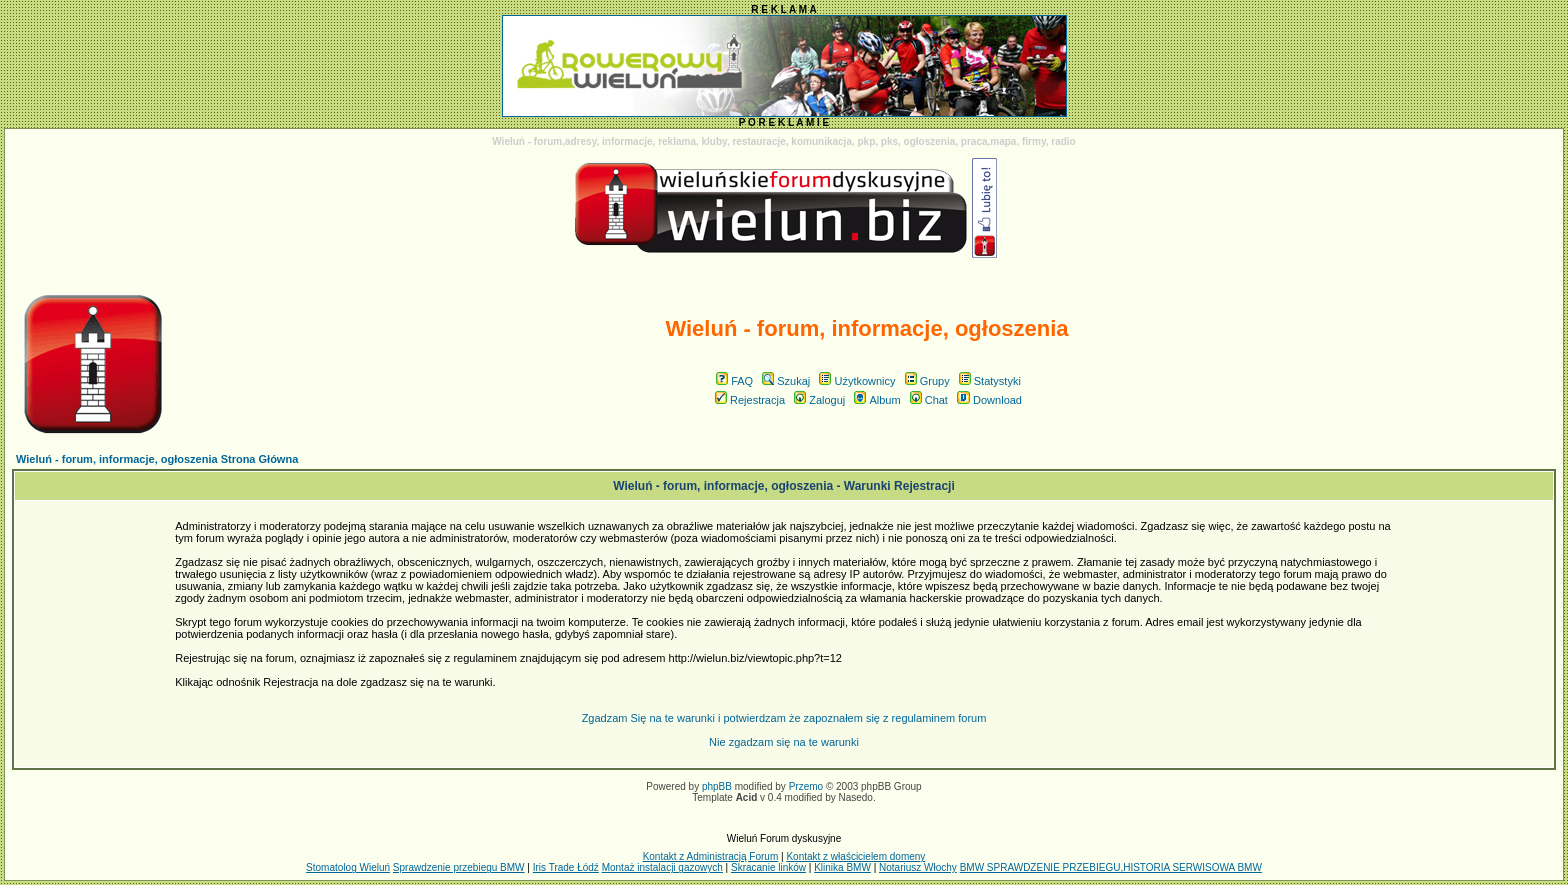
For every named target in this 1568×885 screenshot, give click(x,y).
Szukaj (786, 381)
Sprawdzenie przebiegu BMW (459, 867)
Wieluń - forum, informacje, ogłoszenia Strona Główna (157, 459)
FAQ (734, 381)
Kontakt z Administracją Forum (711, 856)
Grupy (927, 381)
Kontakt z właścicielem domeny (855, 856)
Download (989, 400)
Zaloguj (819, 400)
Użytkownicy (857, 381)
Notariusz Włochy (918, 867)
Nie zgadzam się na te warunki (784, 742)
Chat (929, 400)
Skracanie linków (768, 867)
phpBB (717, 786)
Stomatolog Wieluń (348, 867)
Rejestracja (750, 400)
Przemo (806, 786)
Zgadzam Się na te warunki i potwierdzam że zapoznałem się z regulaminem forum (784, 718)
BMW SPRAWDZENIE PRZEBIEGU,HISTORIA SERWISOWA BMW (1111, 867)
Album (877, 400)
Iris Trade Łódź (566, 867)
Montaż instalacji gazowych (662, 867)
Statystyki (990, 381)
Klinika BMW (842, 867)
